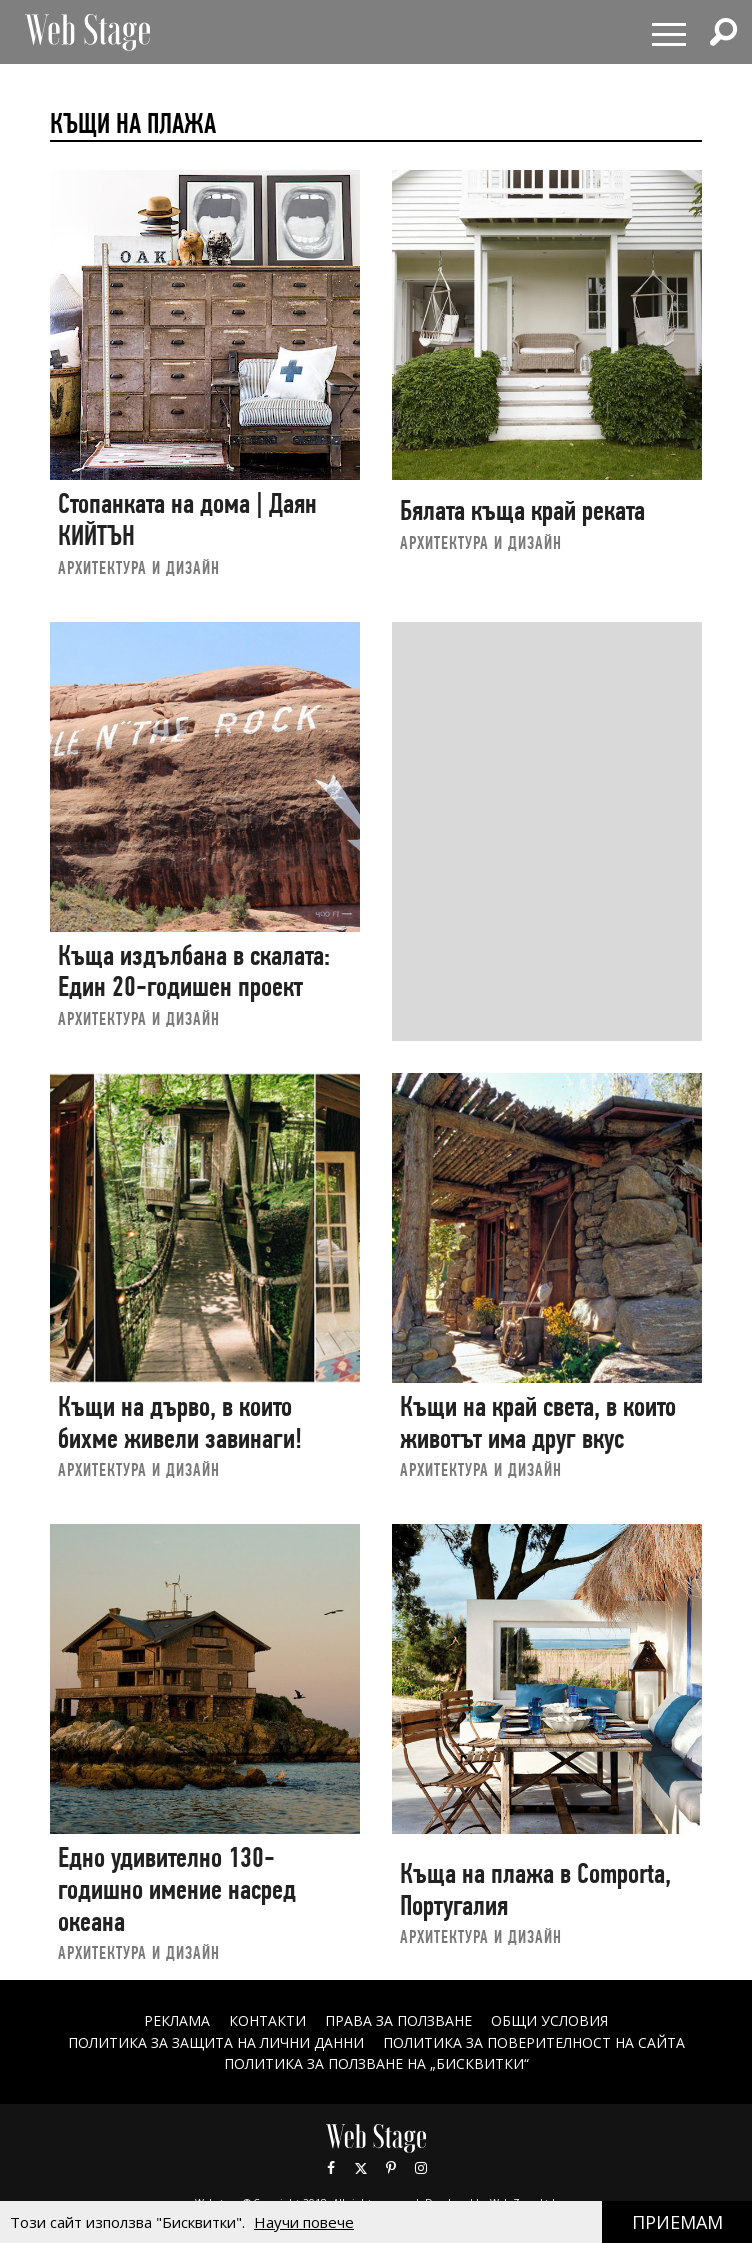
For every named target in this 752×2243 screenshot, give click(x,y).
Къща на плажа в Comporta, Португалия (535, 1889)
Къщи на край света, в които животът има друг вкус (538, 1422)
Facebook (331, 2168)
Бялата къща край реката (522, 510)
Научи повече (304, 2222)
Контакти (267, 2020)
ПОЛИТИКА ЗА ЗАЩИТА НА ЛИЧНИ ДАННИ (216, 2042)
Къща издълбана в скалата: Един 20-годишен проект (194, 971)
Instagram (421, 2168)
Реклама (177, 2020)
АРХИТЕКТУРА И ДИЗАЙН (139, 567)
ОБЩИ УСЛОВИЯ (549, 2020)
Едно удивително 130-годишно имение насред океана (177, 1889)
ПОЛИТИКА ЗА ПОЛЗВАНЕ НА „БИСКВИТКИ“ (376, 2063)
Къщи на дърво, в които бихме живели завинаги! (180, 1422)
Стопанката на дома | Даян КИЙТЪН (187, 519)
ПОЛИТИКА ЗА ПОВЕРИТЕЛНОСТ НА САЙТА (534, 2042)
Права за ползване (398, 2020)
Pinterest (391, 2168)
